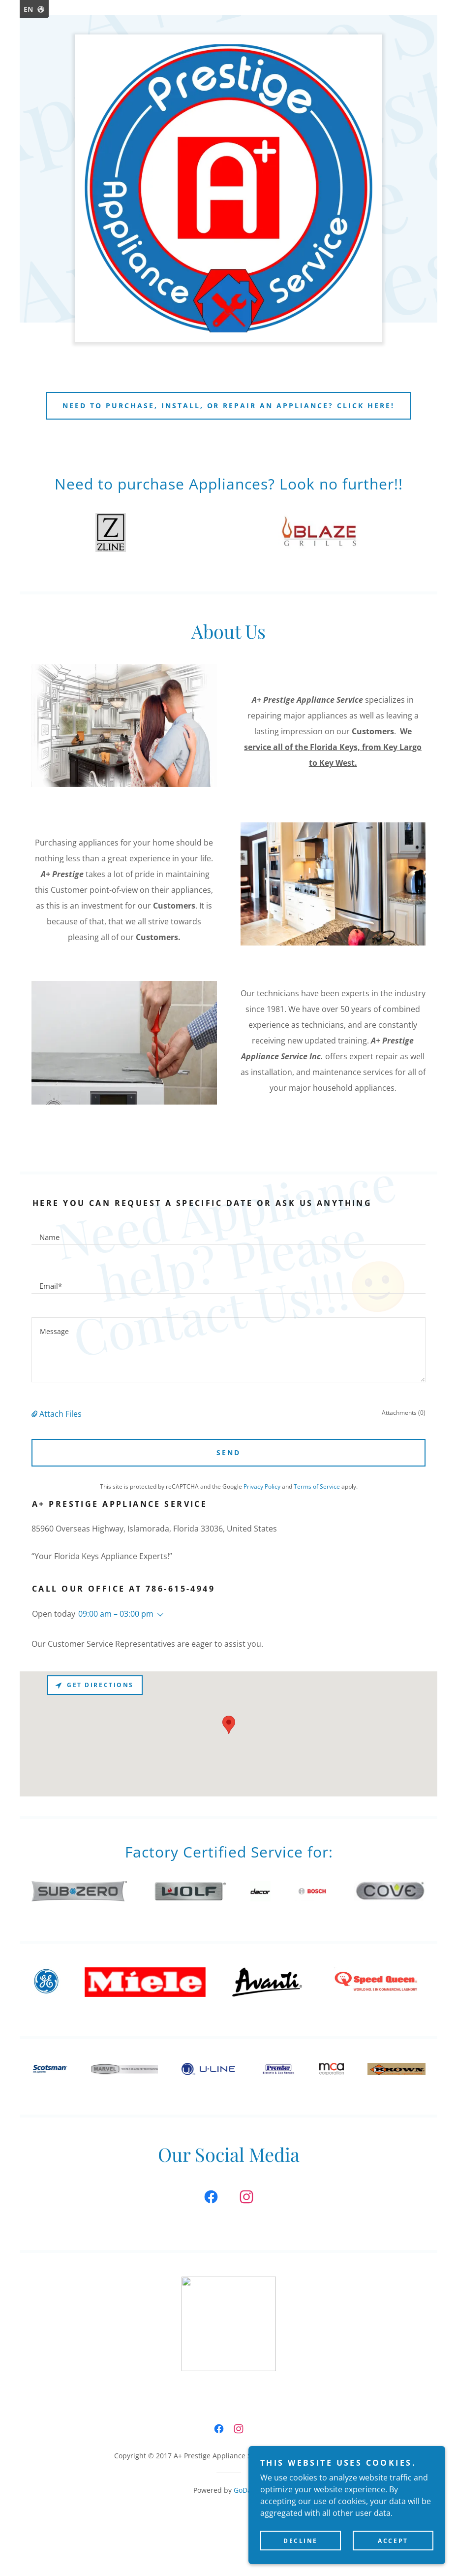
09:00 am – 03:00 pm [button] (115, 1613)
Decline (300, 2541)
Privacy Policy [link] (262, 1486)
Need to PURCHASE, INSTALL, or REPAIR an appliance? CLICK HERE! (228, 405)
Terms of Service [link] (317, 1486)
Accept (393, 2541)
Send (228, 1452)
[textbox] (228, 1232)
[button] (35, 1413)
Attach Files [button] (60, 1413)
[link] (211, 2199)
